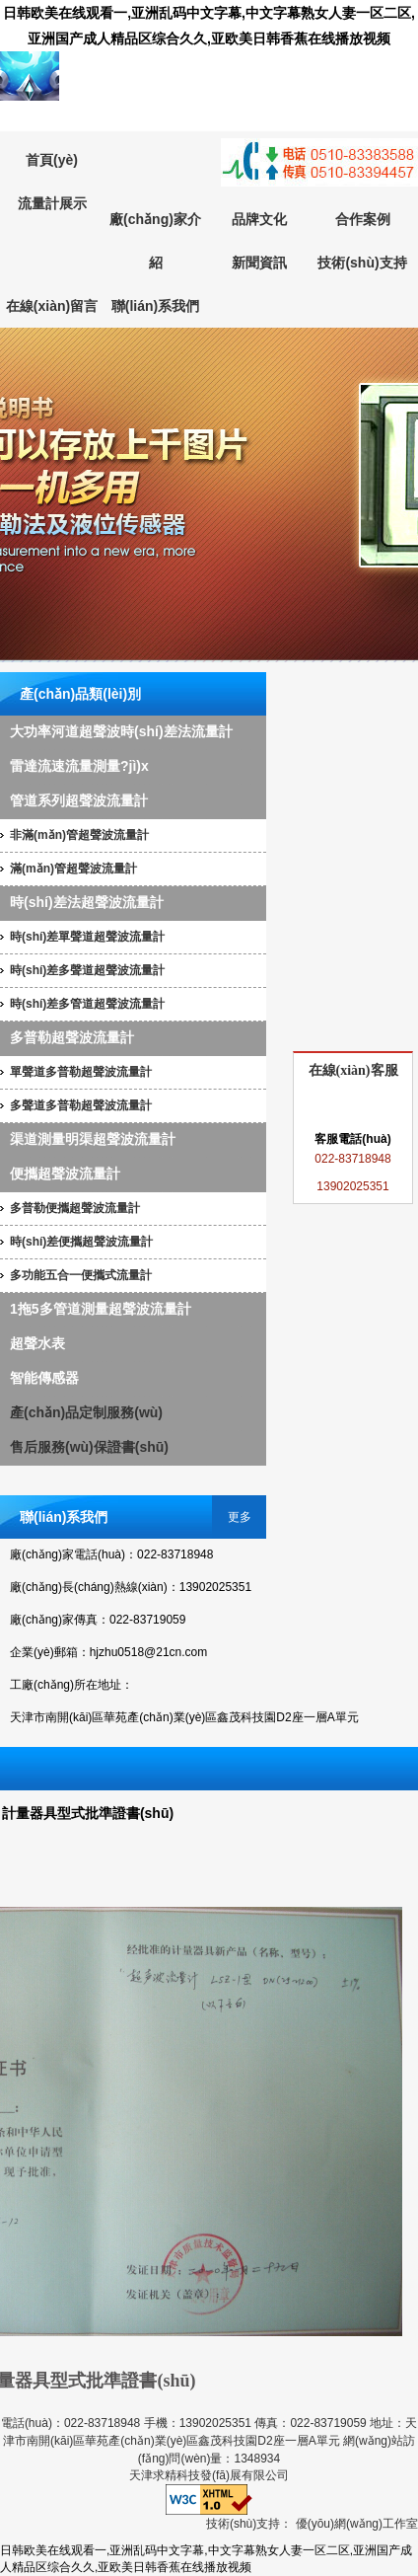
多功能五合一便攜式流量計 (81, 1275)
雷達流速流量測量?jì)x (79, 766)
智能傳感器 (44, 1378)
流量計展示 (52, 203)
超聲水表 (37, 1343)
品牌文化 (259, 219)
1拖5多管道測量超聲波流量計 (100, 1309)
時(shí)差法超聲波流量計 (87, 902)
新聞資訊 (259, 262)
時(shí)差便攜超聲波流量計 (81, 1242)
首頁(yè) (52, 160)
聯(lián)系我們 (155, 306)
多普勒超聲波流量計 (72, 1037)
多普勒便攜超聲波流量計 (75, 1208)
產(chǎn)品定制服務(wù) (86, 1412)
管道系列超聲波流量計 (79, 800)
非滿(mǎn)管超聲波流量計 (79, 835)
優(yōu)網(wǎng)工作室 (357, 2524)
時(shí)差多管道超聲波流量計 (87, 1004)
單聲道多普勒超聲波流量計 (81, 1072)
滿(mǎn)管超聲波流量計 (73, 868)
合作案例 (362, 219)
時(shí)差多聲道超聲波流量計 (87, 970)
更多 (239, 1517)
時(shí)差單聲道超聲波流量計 (87, 937)
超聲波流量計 (209, 495)
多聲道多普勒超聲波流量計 (81, 1105)
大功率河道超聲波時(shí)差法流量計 (121, 731)
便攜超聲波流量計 (65, 1173)
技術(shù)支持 (361, 262)
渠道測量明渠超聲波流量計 (92, 1139)
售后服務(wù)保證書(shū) (89, 1447)
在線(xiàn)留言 (52, 306)
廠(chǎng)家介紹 (155, 240)
